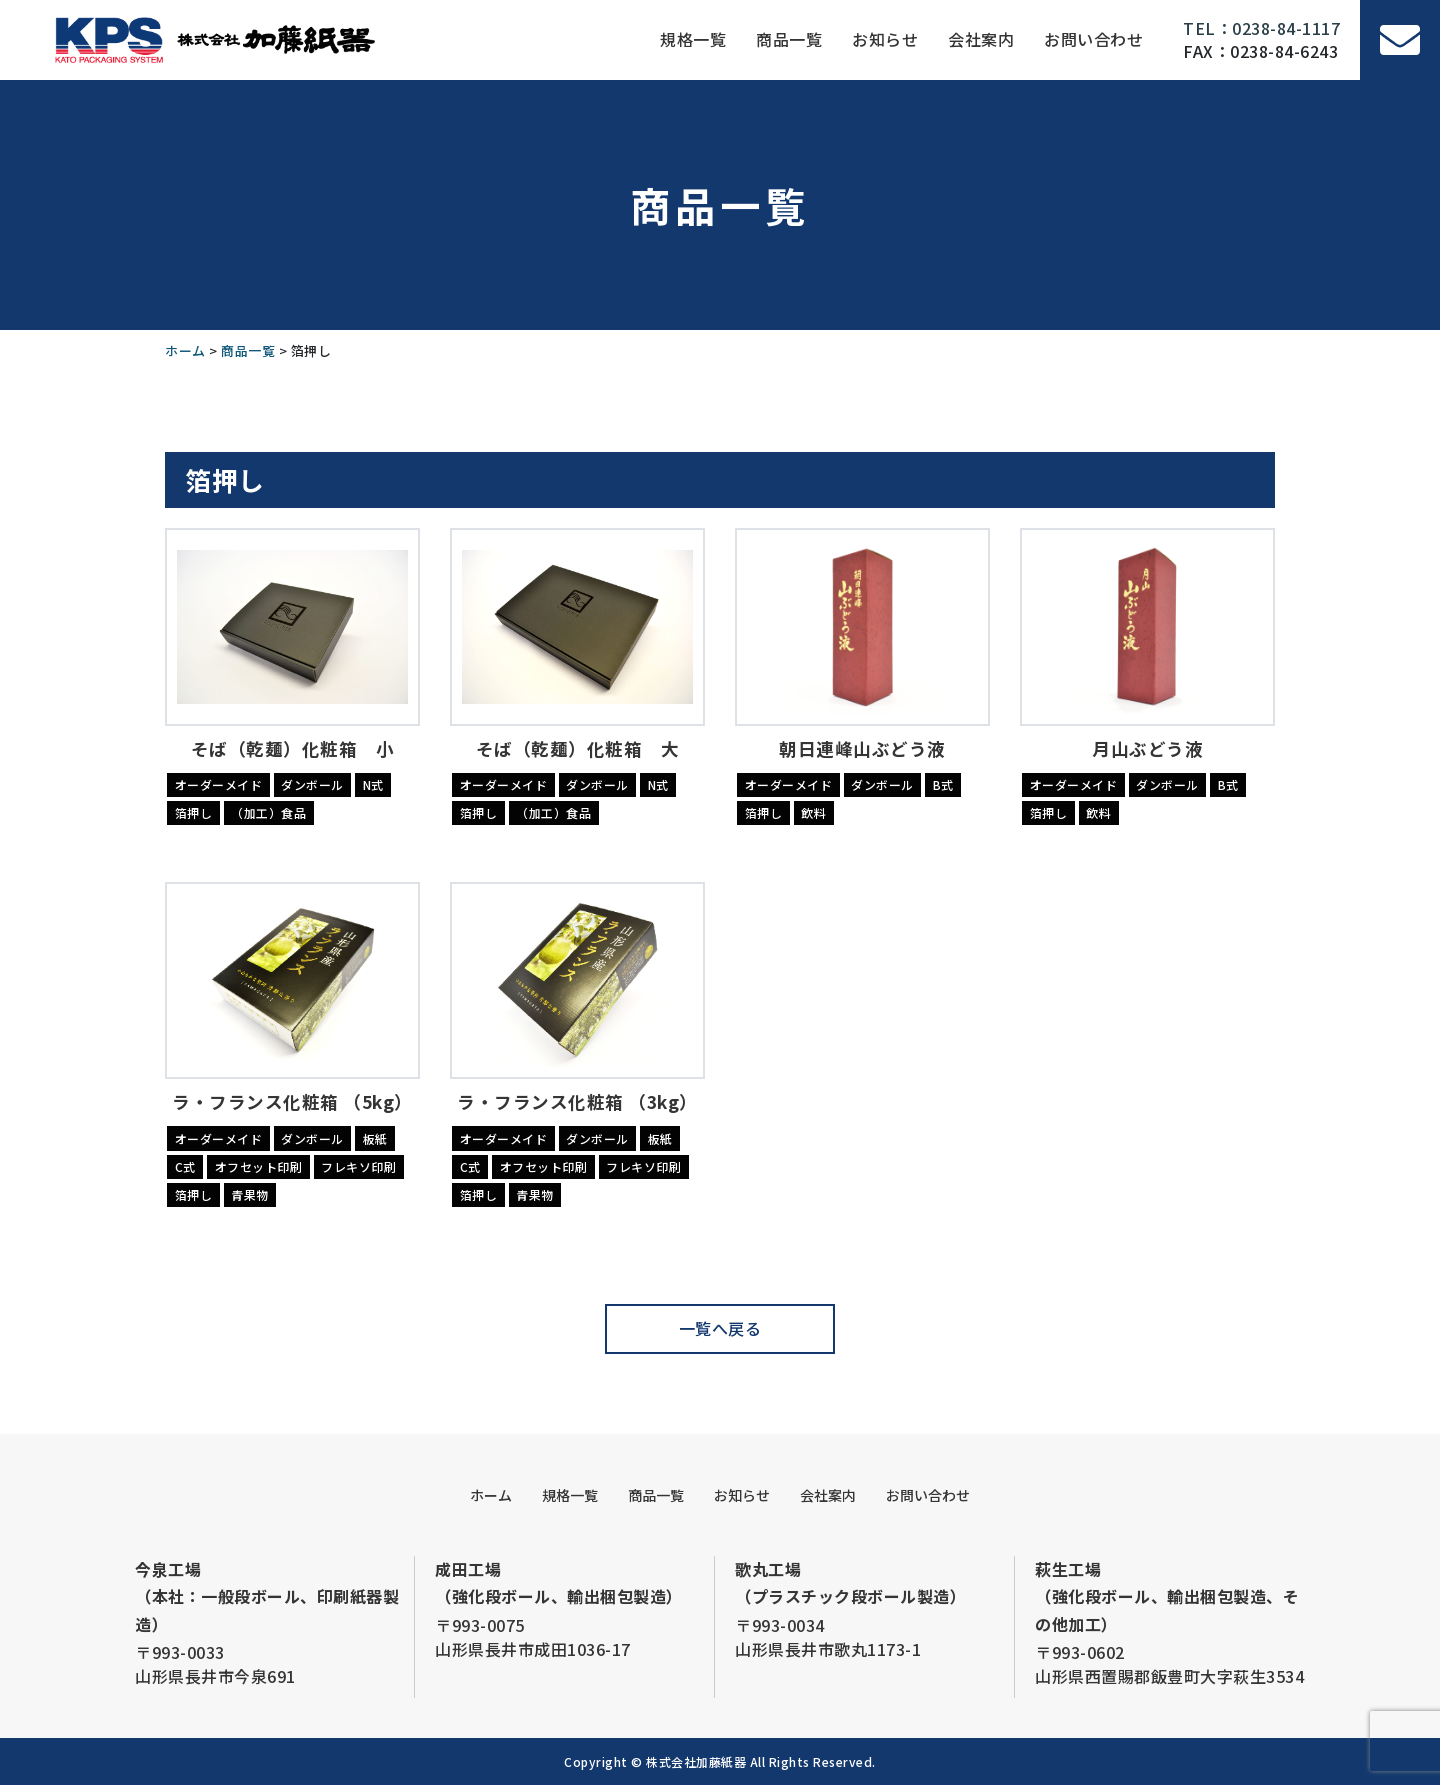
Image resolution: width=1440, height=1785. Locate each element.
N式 (373, 784)
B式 (943, 784)
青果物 (250, 1194)
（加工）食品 (268, 812)
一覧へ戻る (720, 1328)
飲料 (813, 812)
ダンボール (312, 784)
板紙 (375, 1138)
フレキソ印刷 (358, 1166)
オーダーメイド (219, 784)
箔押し (194, 812)
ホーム (491, 1495)
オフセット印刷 (259, 1166)
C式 (185, 1166)
